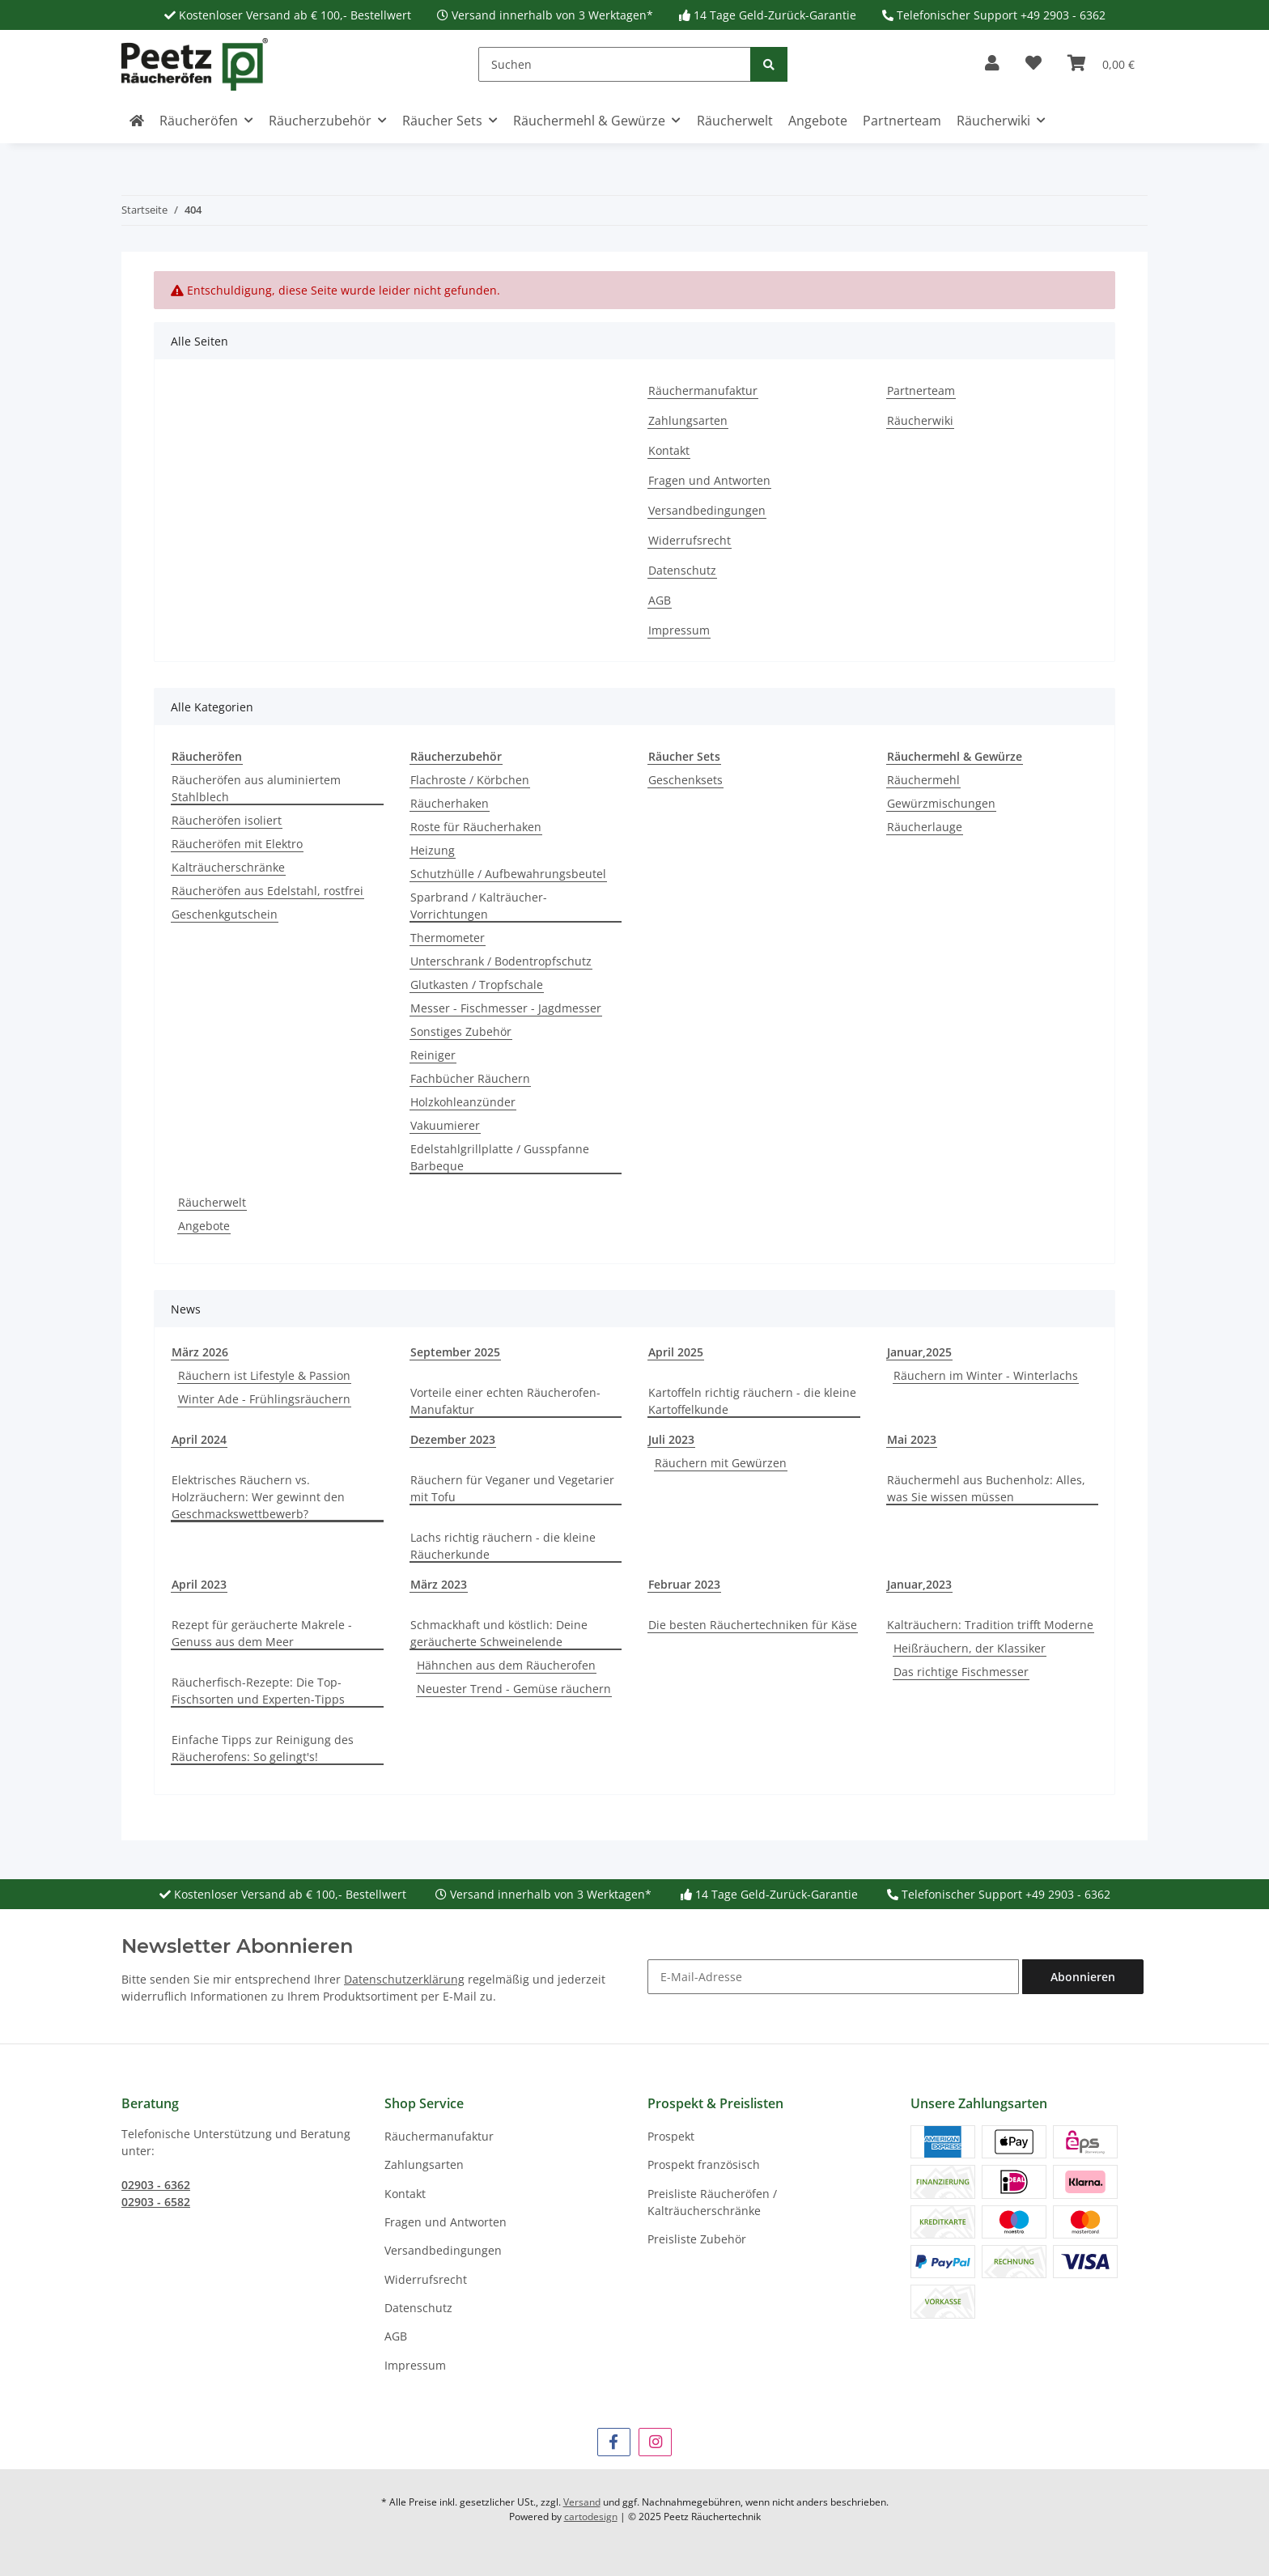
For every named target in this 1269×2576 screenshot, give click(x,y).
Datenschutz (682, 570)
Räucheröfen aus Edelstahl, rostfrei (267, 890)
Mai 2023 (911, 1439)
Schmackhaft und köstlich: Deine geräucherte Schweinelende (499, 1633)
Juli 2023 (671, 1439)
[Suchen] (614, 64)
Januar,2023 (919, 1584)
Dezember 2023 (452, 1439)
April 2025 (675, 1352)
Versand (582, 2502)
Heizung (432, 850)
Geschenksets (685, 779)
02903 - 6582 (155, 2201)
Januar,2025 (919, 1352)
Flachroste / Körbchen (469, 779)
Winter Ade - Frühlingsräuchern (264, 1399)
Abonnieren (1082, 1976)
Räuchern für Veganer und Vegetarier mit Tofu (512, 1488)
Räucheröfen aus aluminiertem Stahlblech (256, 788)
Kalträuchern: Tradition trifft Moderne (990, 1624)
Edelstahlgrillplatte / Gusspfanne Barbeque (499, 1157)
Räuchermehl (923, 779)
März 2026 (200, 1352)
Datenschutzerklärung (404, 1979)
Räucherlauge (924, 826)
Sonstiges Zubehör (460, 1031)
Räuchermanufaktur (703, 390)
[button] (992, 64)
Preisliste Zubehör (696, 2239)
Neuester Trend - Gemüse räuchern (514, 1688)
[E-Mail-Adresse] (833, 1976)
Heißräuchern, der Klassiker (969, 1648)
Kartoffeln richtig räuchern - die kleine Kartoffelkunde (752, 1401)
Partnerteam (902, 120)
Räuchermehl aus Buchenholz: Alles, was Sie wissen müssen (986, 1488)
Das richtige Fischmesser (961, 1671)
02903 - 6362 (155, 2184)
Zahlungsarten (688, 420)
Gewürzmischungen (941, 803)
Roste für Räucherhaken (475, 826)
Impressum (679, 630)
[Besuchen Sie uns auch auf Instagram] (655, 2442)
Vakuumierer (445, 1125)
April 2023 (199, 1584)
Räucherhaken (449, 803)
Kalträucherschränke (228, 867)
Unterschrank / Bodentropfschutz (501, 961)
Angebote (204, 1225)
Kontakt (669, 450)
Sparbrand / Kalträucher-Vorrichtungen (478, 905)
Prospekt (670, 2136)
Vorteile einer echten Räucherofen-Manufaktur (505, 1401)
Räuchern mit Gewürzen (721, 1462)
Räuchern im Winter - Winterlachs (985, 1375)
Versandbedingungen (707, 510)
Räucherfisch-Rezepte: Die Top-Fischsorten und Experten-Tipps (258, 1690)
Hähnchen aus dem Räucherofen (506, 1665)
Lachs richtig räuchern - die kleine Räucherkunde (503, 1546)
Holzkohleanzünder (463, 1102)
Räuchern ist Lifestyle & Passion (264, 1375)
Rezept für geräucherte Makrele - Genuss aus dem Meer (262, 1633)
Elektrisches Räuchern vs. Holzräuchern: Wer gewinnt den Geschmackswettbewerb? (258, 1496)
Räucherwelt (212, 1202)
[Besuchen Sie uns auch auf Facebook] (613, 2442)
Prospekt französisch (703, 2164)
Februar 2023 (684, 1584)
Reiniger (433, 1055)
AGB (659, 600)
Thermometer (447, 937)
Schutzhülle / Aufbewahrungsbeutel (508, 873)
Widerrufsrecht (689, 540)
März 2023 (438, 1584)
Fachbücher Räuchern (470, 1078)
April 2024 (199, 1439)
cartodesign (591, 2516)
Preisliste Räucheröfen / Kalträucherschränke (712, 2202)
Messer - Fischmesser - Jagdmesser (505, 1008)
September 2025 (455, 1352)
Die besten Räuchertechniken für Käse (752, 1624)
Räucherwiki (920, 420)
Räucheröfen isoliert (227, 820)
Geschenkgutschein (225, 914)
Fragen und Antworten (709, 480)
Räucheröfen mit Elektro (237, 843)
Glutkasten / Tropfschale (476, 984)
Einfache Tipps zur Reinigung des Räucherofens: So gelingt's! (263, 1748)
